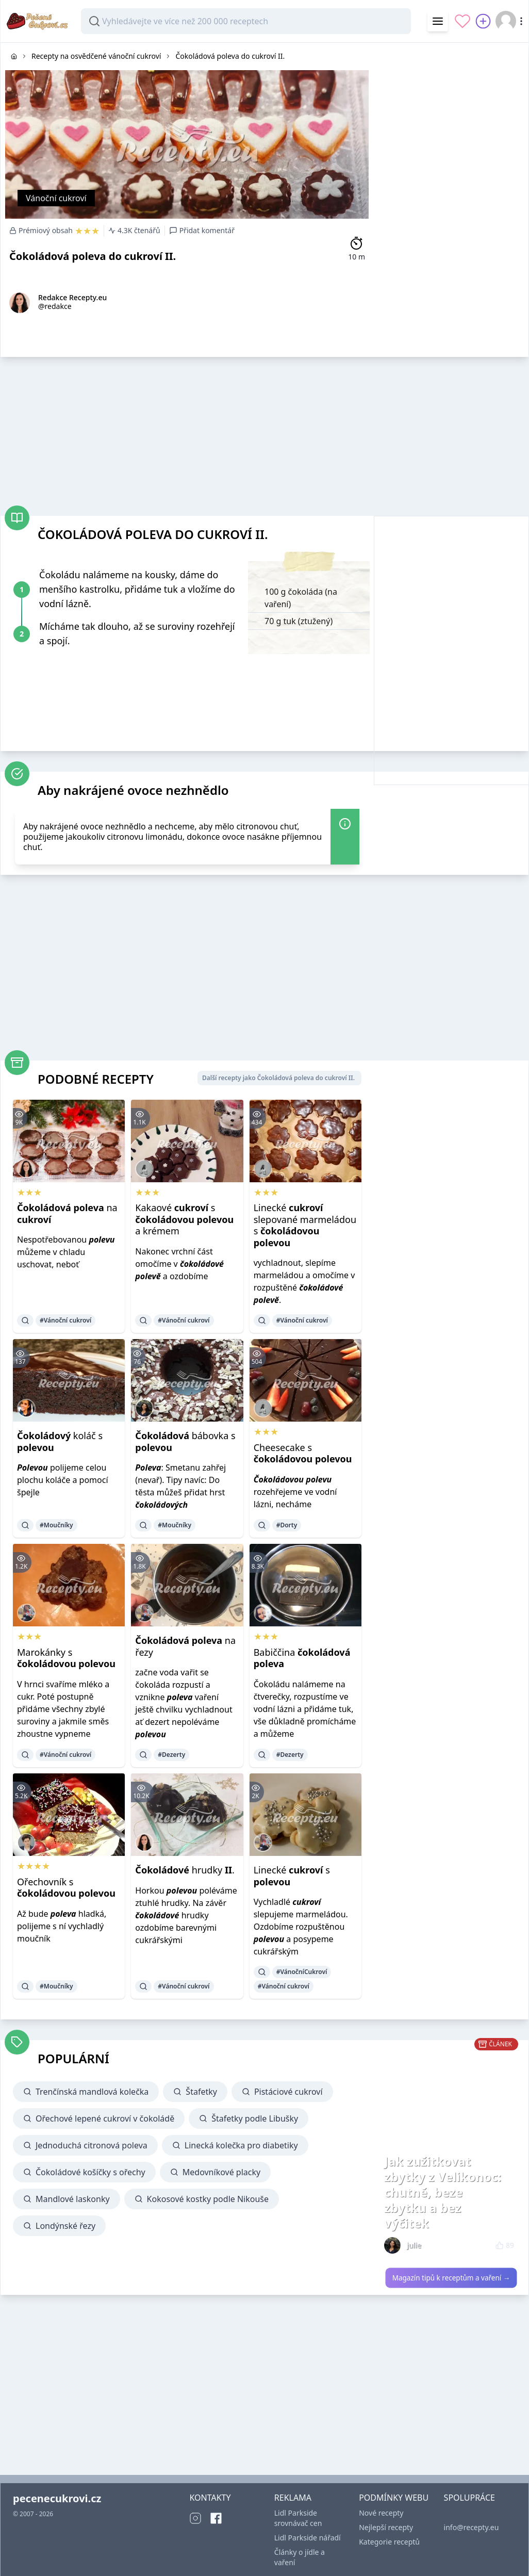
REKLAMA (292, 2497)
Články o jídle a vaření (299, 2557)
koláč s (60, 1441)
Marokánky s (66, 1658)
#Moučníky (56, 1525)
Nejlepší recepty (386, 2527)
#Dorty (286, 1525)
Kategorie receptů (389, 2542)
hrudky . (184, 1870)
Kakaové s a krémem (184, 1219)
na (67, 1213)
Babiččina (302, 1658)
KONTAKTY (209, 2497)
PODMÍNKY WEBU (393, 2497)
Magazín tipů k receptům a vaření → (451, 2277)
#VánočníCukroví (301, 1971)
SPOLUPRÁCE (469, 2497)
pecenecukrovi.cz (57, 2498)
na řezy (185, 1646)
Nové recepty (381, 2513)
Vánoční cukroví (56, 198)
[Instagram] (195, 2518)
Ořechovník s (66, 1888)
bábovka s (185, 1441)
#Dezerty (171, 1754)
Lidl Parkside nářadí (307, 2537)
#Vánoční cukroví (65, 1320)
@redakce (55, 306)
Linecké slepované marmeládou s (305, 1225)
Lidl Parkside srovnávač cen (298, 2518)
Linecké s (292, 1876)
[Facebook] (216, 2518)
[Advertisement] (451, 107)
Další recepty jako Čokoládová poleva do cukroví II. (278, 1077)
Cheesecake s (303, 1453)
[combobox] (246, 21)
